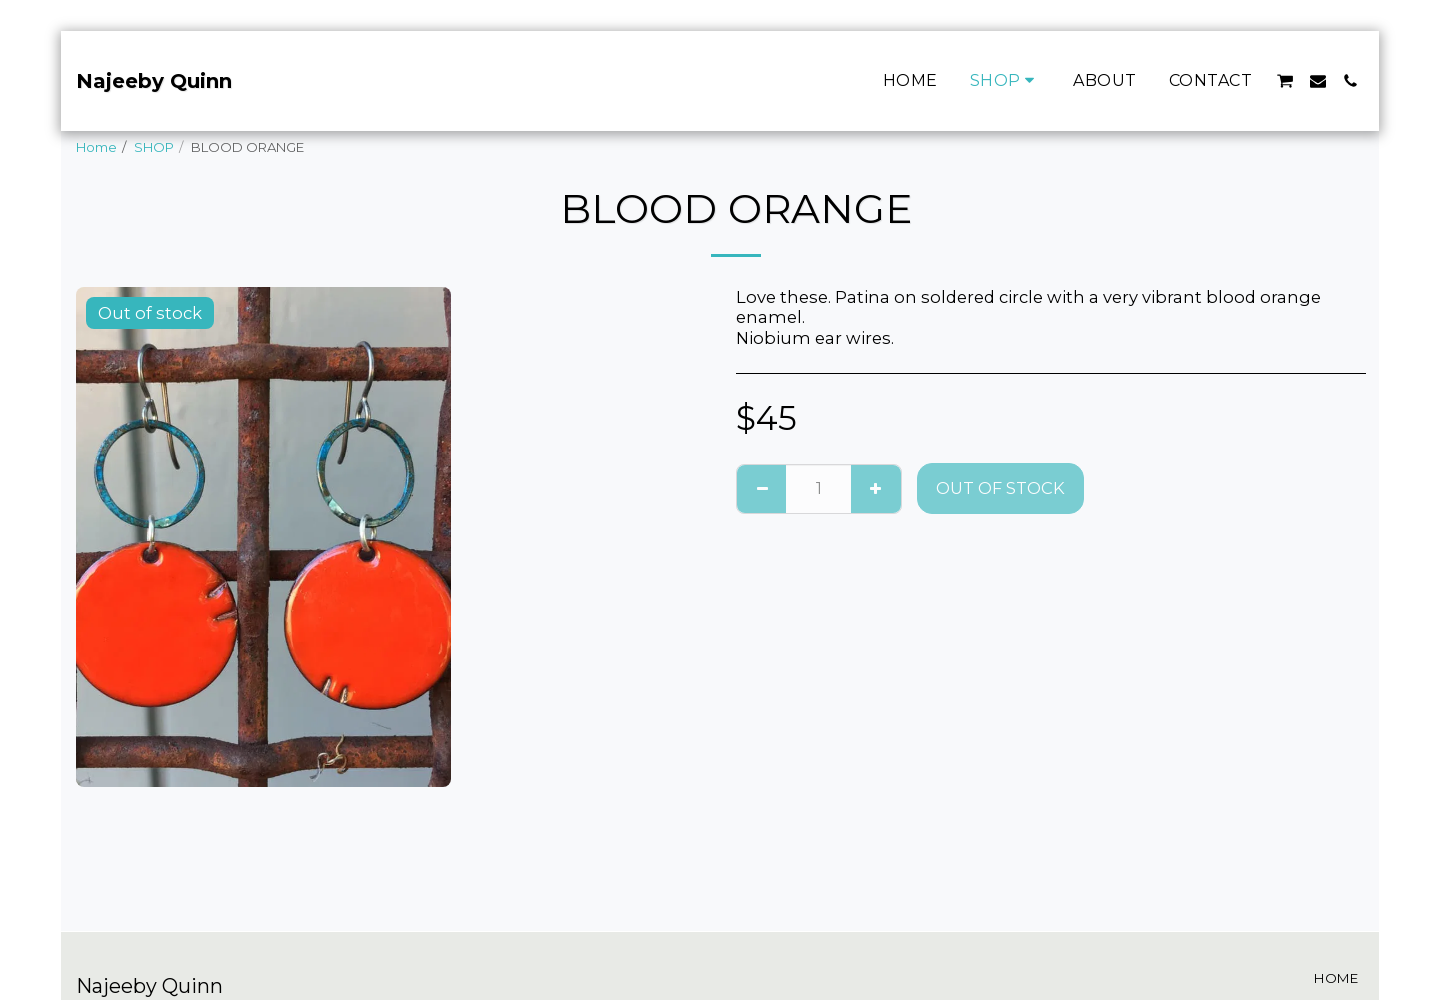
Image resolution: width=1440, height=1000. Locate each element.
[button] (1285, 81)
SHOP (154, 147)
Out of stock (1000, 488)
